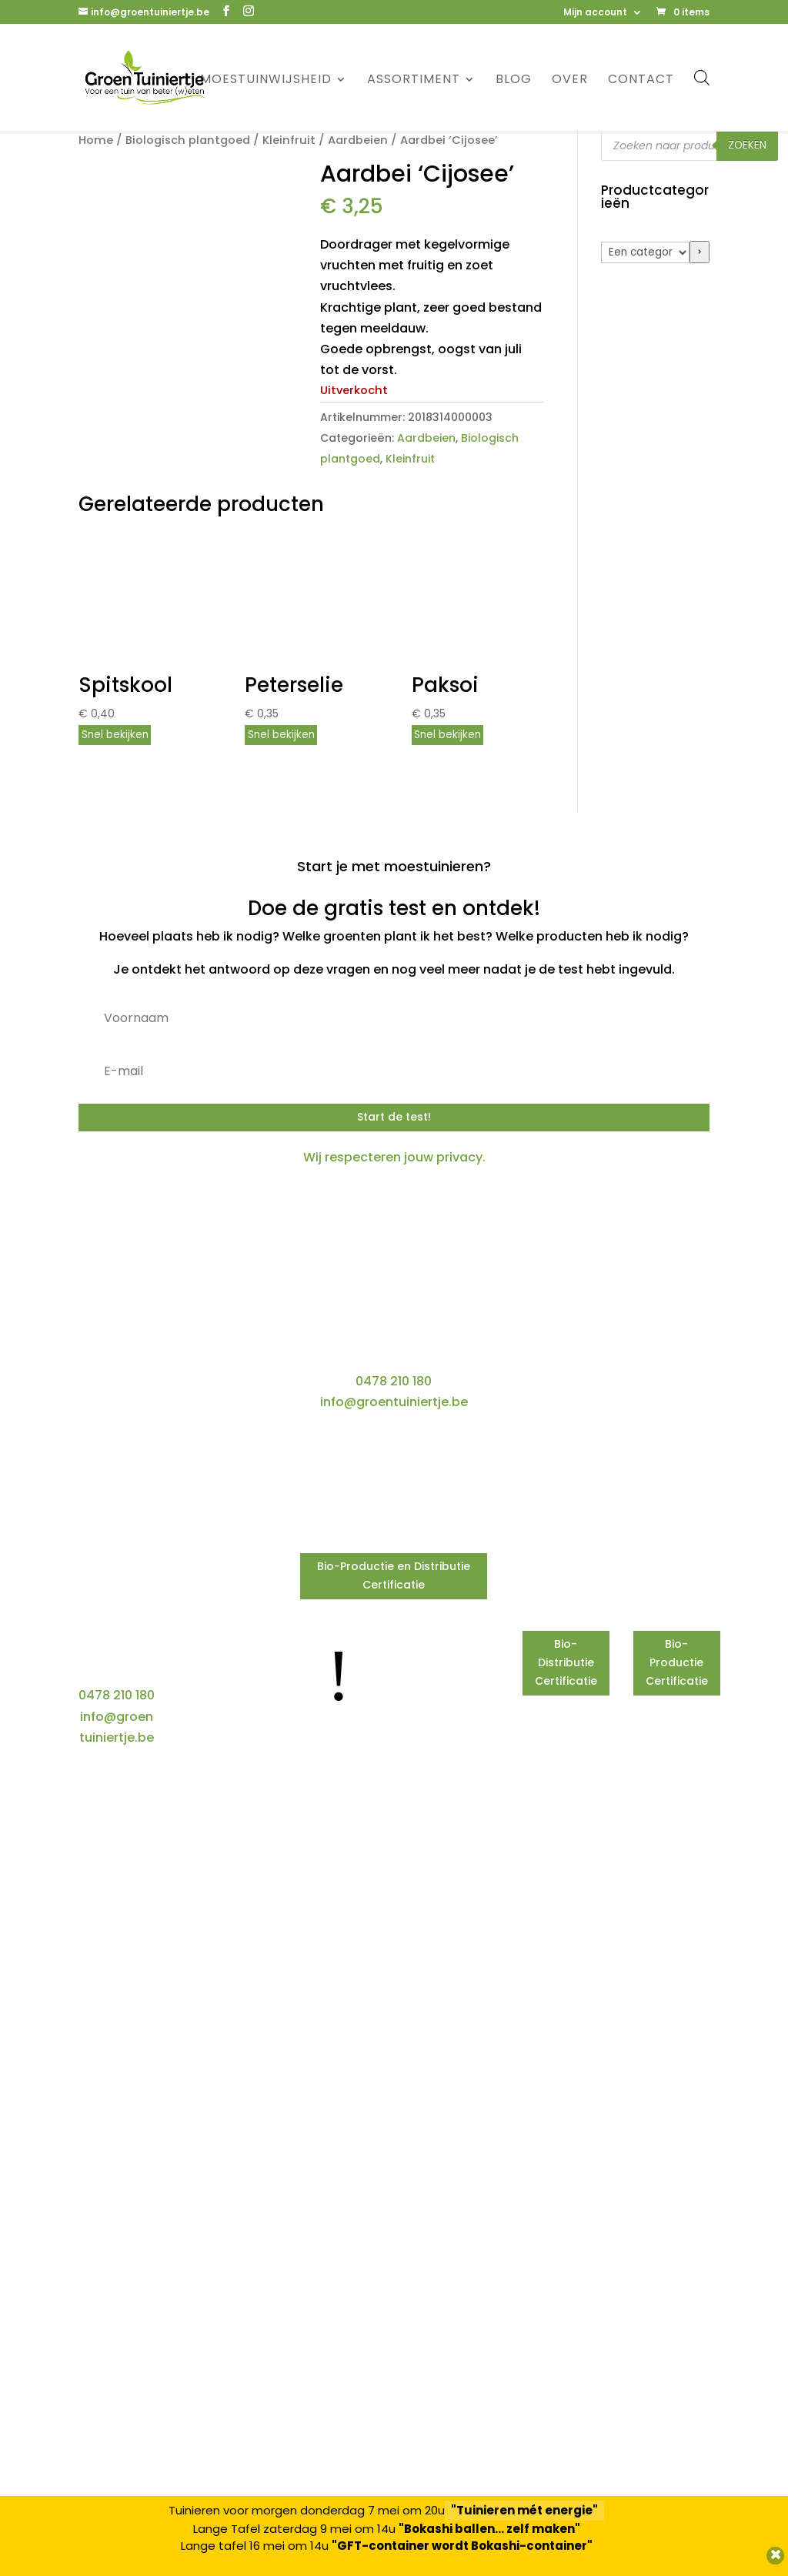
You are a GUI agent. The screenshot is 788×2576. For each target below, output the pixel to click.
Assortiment (413, 81)
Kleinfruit (289, 140)
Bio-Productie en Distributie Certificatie (393, 1575)
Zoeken (747, 145)
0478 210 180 (394, 1381)
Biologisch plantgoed (187, 140)
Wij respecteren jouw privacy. (394, 1157)
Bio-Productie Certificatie (677, 1662)
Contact (641, 81)
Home (95, 140)
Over (570, 81)
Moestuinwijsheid (266, 81)
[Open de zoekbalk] (702, 77)
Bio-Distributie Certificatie (566, 1662)
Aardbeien (358, 140)
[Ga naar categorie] (700, 252)
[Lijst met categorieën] (645, 252)
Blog (514, 81)
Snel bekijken (115, 734)
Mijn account (595, 13)
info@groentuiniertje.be (394, 1402)
